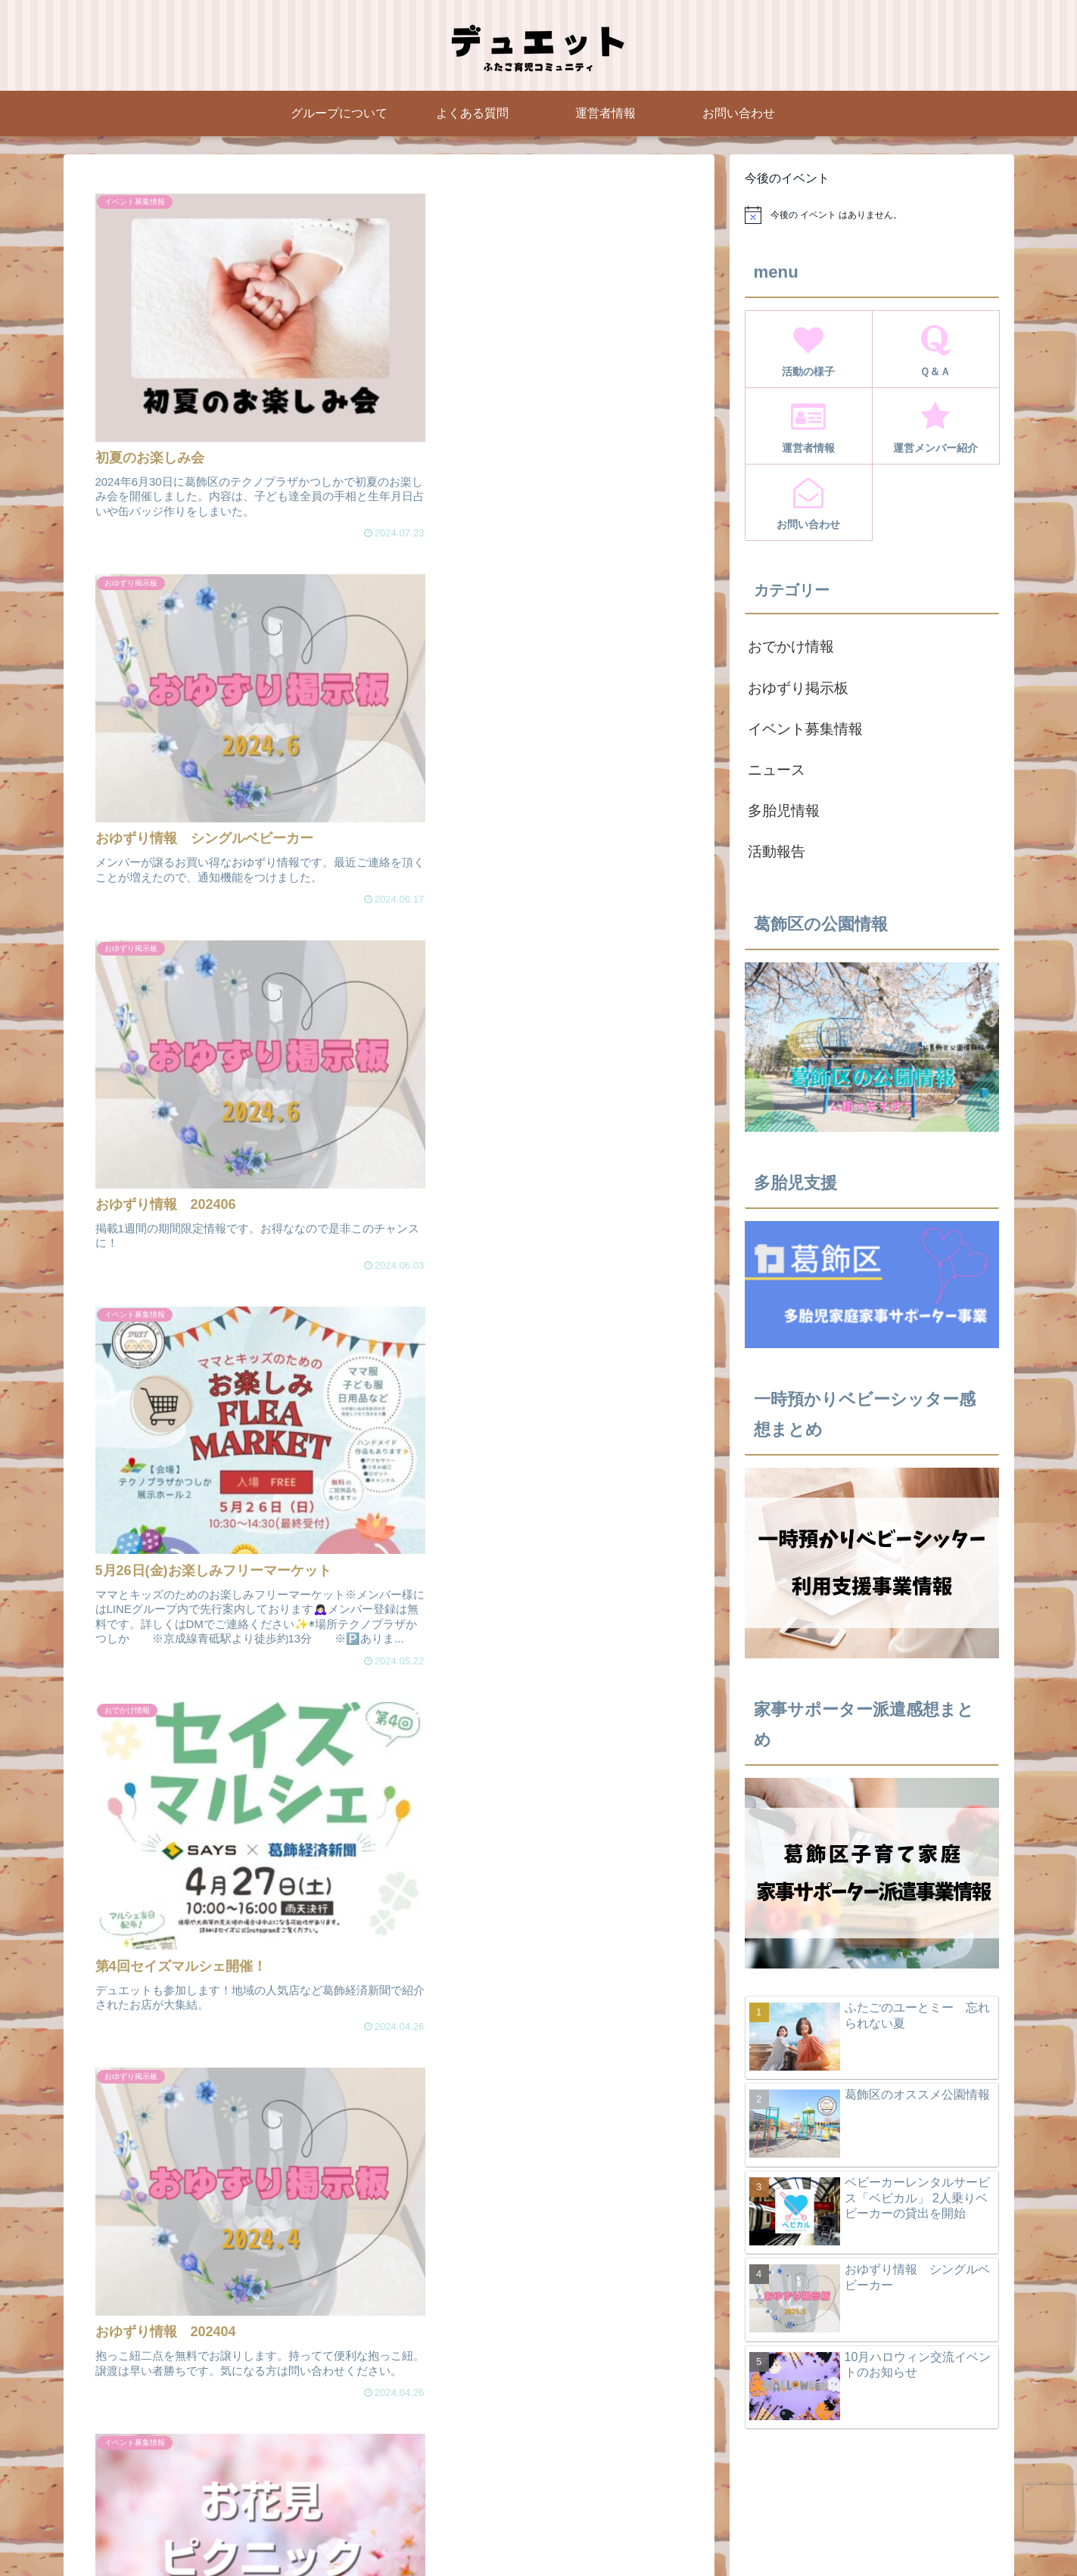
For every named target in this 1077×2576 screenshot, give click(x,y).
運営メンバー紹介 (724, 2529)
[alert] (872, 215)
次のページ (396, 1992)
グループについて (491, 2529)
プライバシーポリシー (947, 2529)
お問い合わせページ (830, 2529)
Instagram (572, 2529)
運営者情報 (639, 2529)
